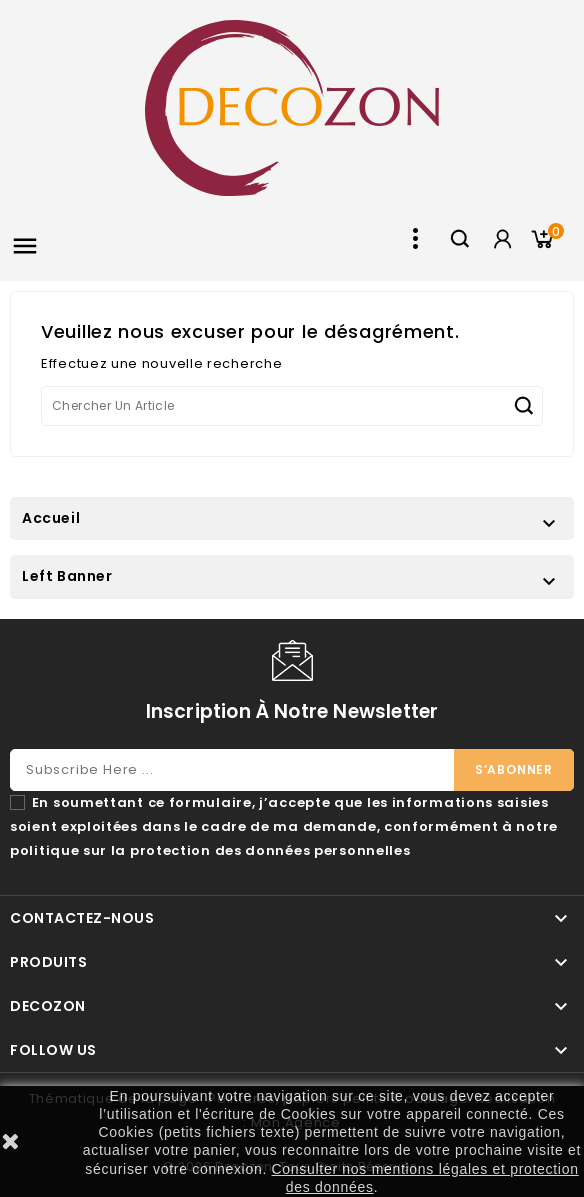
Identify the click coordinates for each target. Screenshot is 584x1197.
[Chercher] (292, 406)
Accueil (51, 518)
